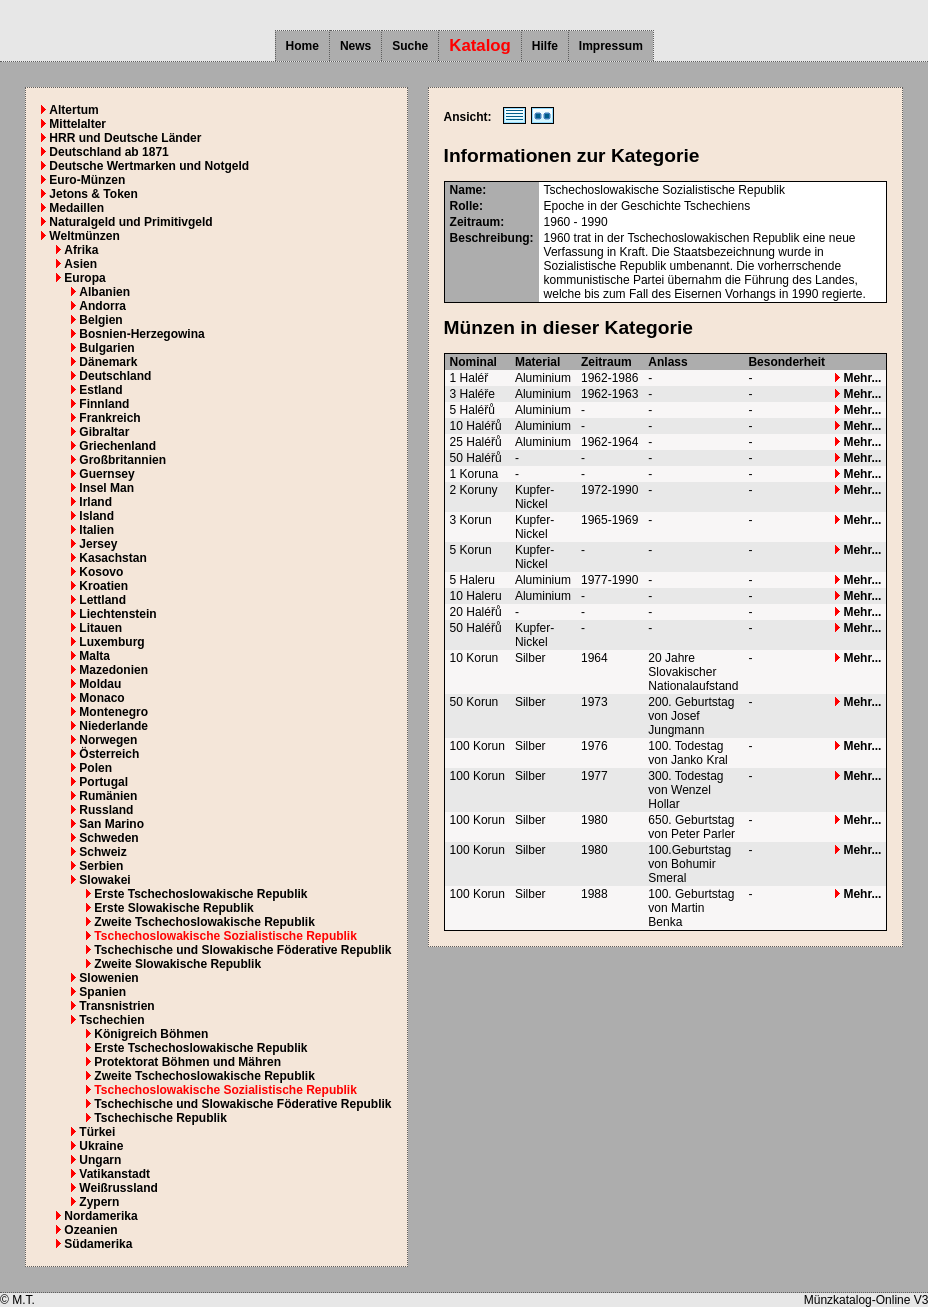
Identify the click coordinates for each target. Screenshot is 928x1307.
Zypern (99, 1202)
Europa (84, 278)
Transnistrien (116, 1006)
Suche (410, 46)
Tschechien (111, 1020)
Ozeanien (90, 1230)
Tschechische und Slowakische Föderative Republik (242, 950)
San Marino (111, 824)
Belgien (100, 320)
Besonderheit (786, 362)
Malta (94, 656)
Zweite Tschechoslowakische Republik (204, 922)
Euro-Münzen (87, 180)
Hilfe (545, 46)
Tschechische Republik (160, 1118)
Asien (80, 264)
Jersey (98, 544)
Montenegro (113, 712)
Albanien (104, 292)
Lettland (102, 600)
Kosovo (101, 572)
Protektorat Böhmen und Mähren (187, 1062)
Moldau (100, 684)
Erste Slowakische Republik (173, 908)
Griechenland (117, 446)
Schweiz (102, 852)
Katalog (480, 45)
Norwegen (108, 740)
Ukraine (101, 1146)
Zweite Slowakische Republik (177, 964)
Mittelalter (77, 124)
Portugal (103, 782)
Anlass (667, 362)
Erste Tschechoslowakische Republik (200, 894)
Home (302, 46)
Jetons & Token (93, 194)
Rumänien (108, 796)
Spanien (102, 992)
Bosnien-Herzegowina (141, 334)
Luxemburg (111, 642)
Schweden (108, 838)
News (355, 46)
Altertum (73, 110)
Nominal (473, 362)
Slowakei (104, 880)
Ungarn (100, 1160)
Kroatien (103, 586)
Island (96, 516)
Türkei (97, 1132)
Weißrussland (118, 1188)
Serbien (101, 866)
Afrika (81, 250)
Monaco (101, 698)
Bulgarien (106, 348)
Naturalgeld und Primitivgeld (130, 222)
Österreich (109, 754)
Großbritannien (122, 460)
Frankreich (109, 418)
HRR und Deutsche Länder (125, 138)
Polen (95, 768)
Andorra (102, 306)
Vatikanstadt (114, 1174)
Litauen (100, 628)
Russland (106, 810)
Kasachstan (112, 558)
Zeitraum (606, 362)
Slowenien (108, 978)
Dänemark (108, 362)
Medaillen (76, 208)
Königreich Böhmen (151, 1034)
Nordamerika (100, 1216)
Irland (95, 502)
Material (537, 362)
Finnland (104, 404)
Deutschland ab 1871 (108, 152)
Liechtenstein (117, 614)
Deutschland (115, 376)
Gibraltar (104, 432)
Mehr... (858, 378)
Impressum (611, 46)
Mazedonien (113, 670)
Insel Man (106, 488)
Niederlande (113, 726)
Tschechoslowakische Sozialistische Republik (225, 936)
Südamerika (98, 1244)
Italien (96, 530)
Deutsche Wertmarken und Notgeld (149, 166)
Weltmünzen (84, 236)
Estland (100, 390)
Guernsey (106, 474)
